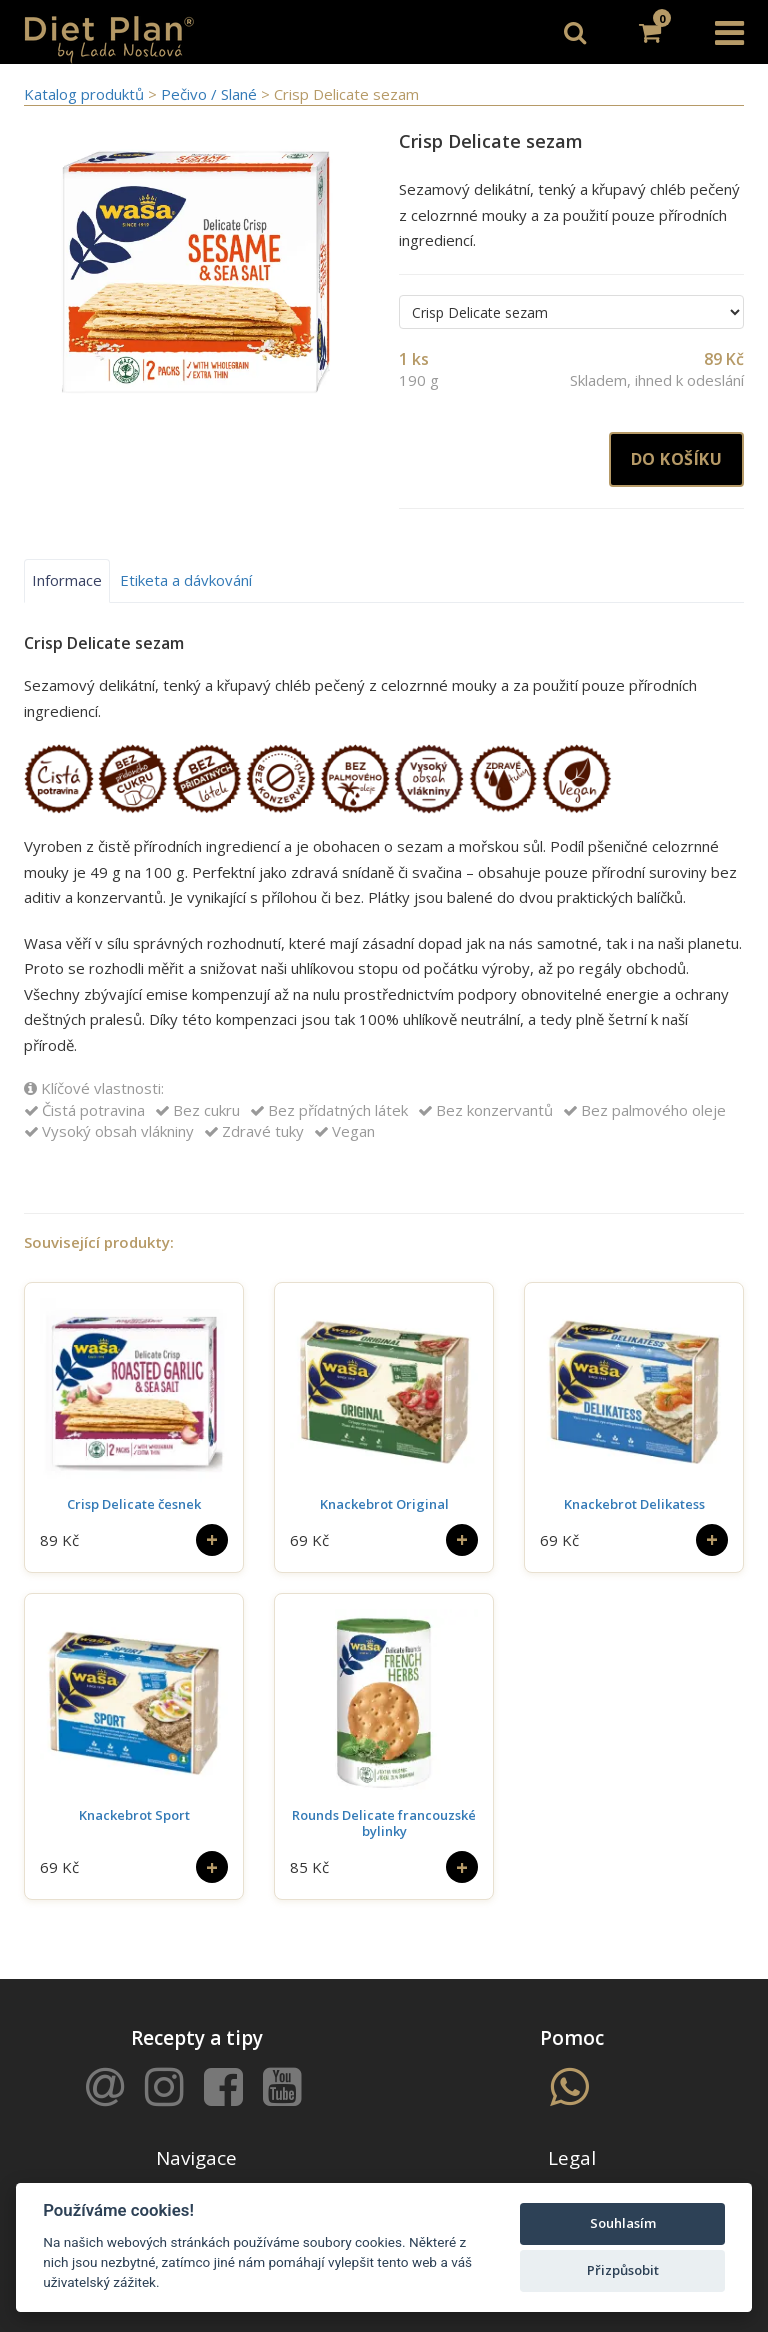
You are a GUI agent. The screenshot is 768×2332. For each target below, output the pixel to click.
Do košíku (677, 459)
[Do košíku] (212, 1540)
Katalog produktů (84, 94)
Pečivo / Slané (211, 94)
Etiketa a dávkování (186, 580)
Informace (67, 580)
